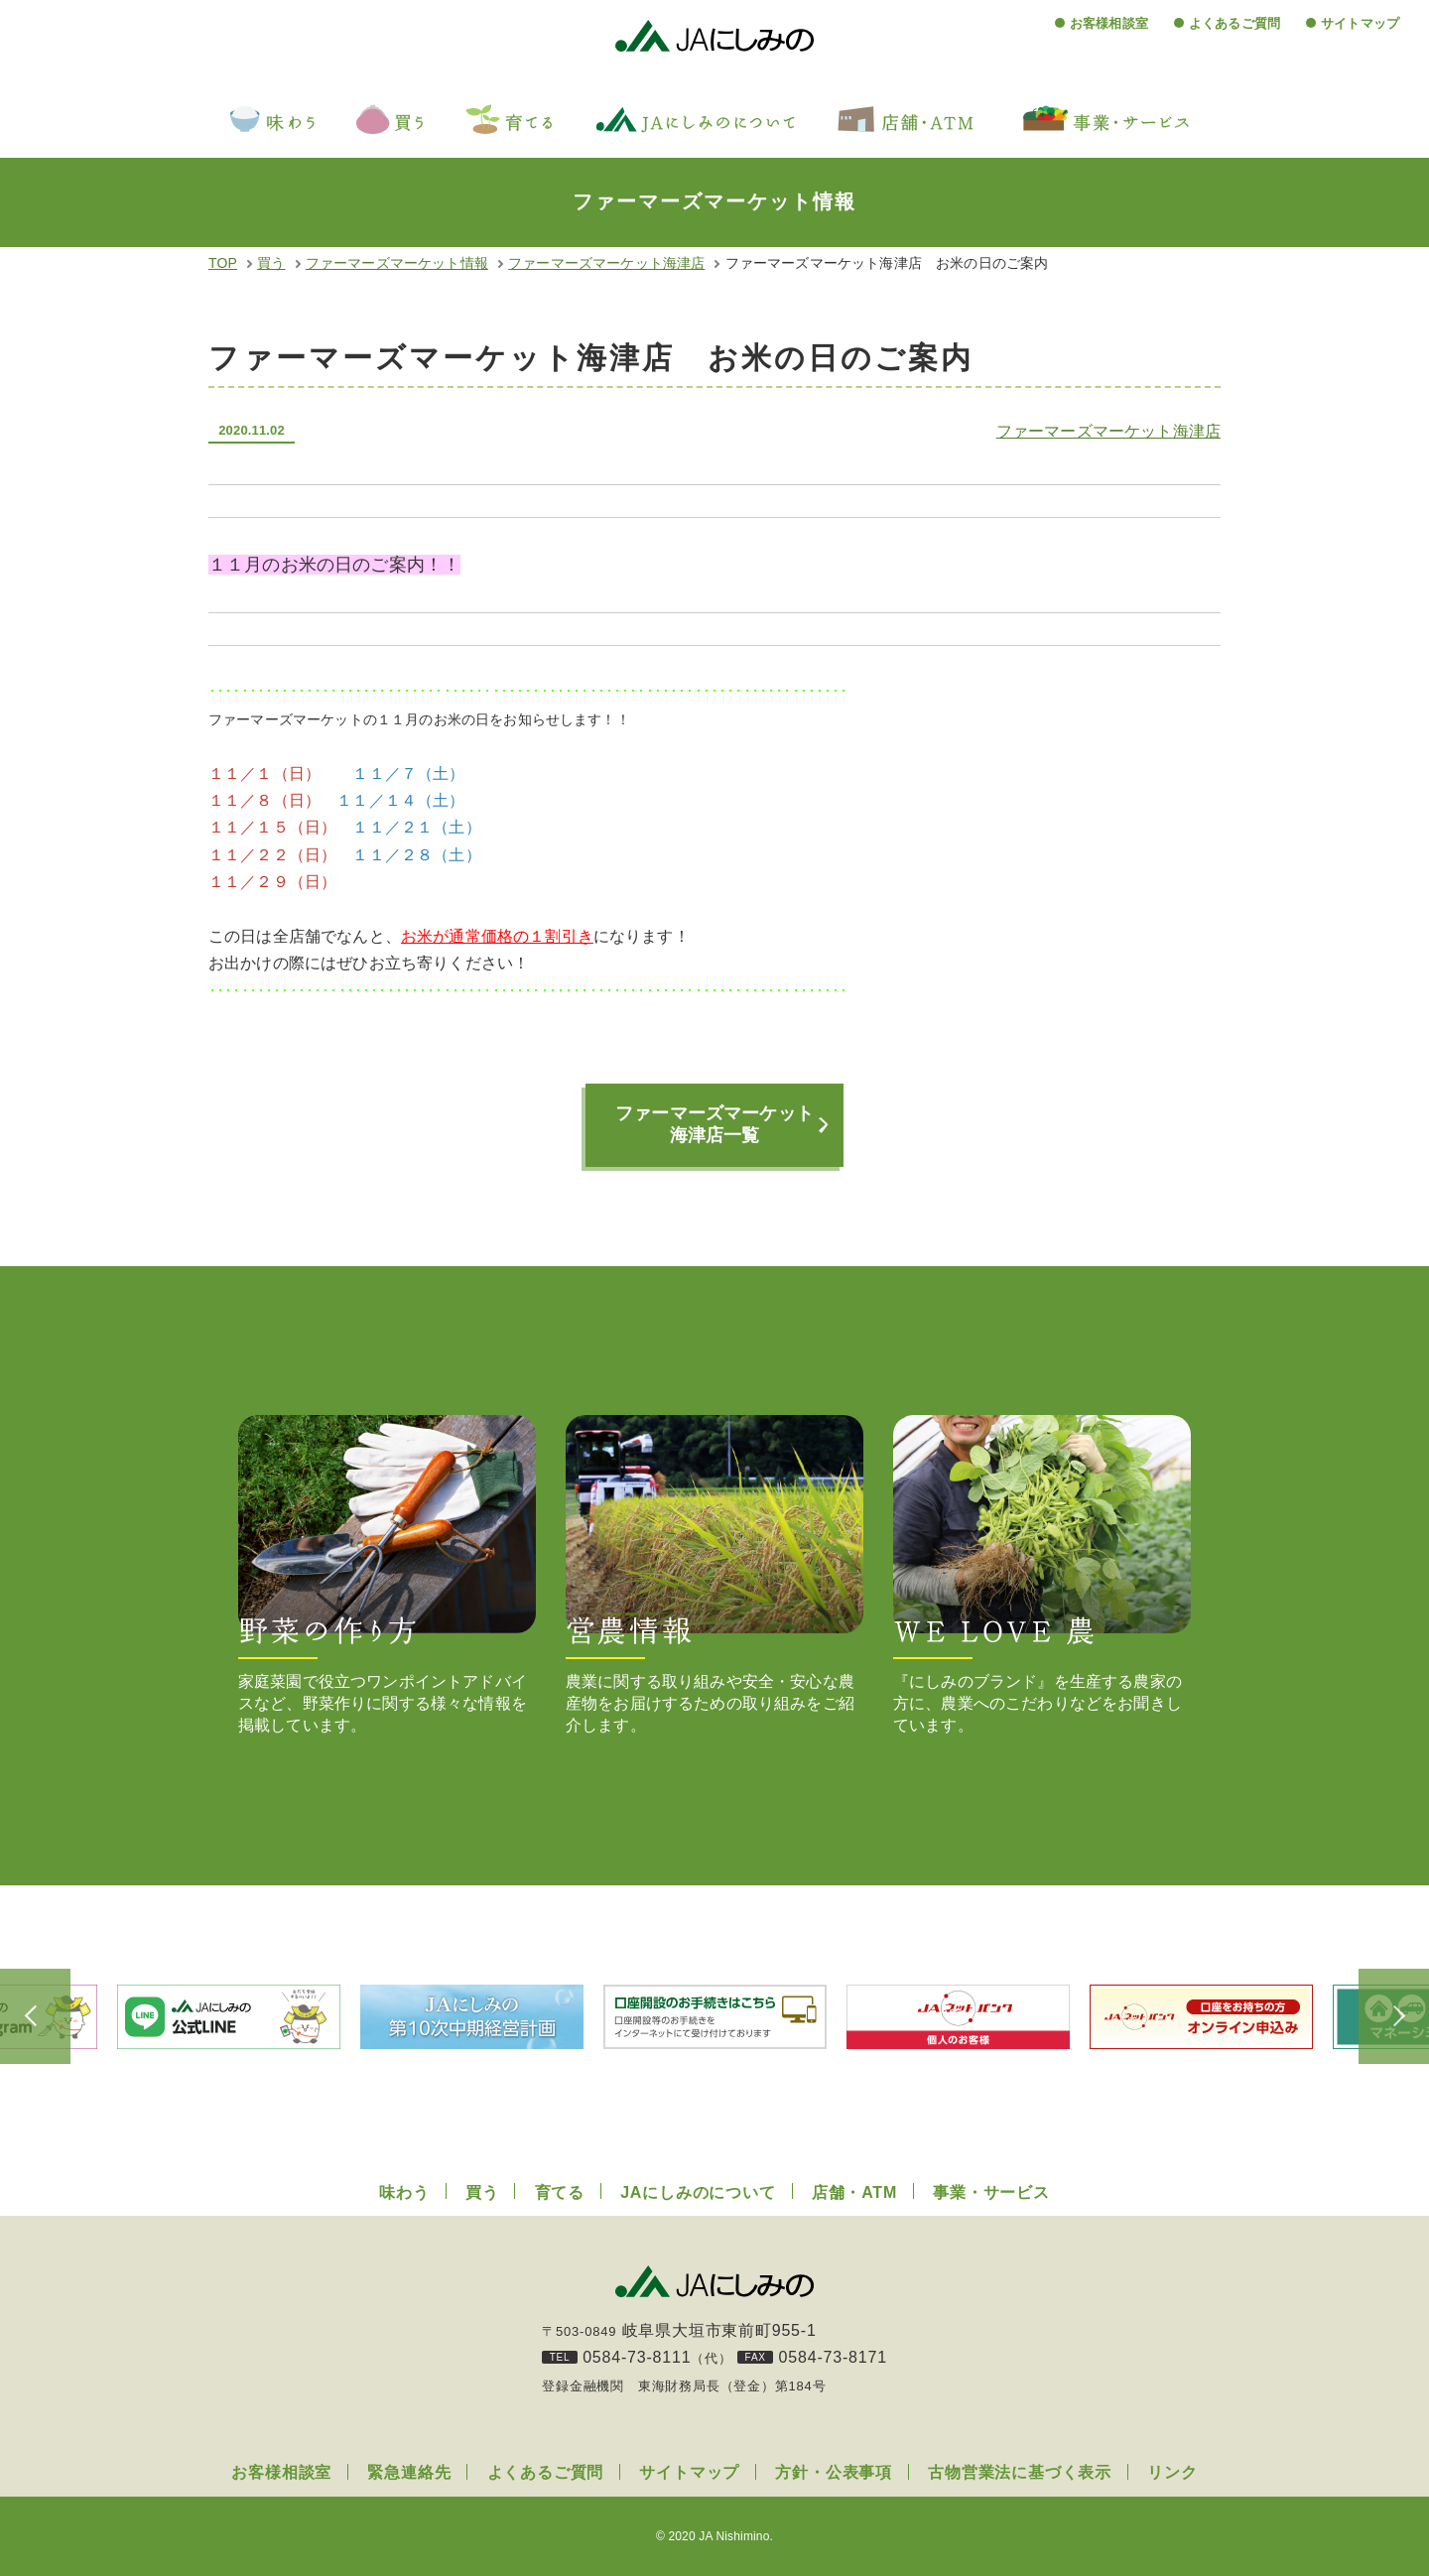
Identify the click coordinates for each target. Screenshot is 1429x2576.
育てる (560, 2192)
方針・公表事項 (833, 2472)
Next (1379, 2016)
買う (271, 263)
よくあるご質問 (1234, 23)
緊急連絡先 (409, 2472)
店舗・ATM (854, 2192)
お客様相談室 (1109, 23)
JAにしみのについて (697, 2192)
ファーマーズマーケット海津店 (606, 263)
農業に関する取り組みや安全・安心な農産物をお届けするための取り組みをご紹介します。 (714, 1574)
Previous (49, 2016)
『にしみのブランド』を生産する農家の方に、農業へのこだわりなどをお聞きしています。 (1042, 1574)
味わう (404, 2192)
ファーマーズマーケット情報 (397, 263)
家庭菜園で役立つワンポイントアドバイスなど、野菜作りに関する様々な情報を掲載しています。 (387, 1574)
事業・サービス (991, 2192)
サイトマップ (1360, 23)
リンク (1172, 2472)
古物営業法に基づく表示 (1019, 2472)
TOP (222, 263)
